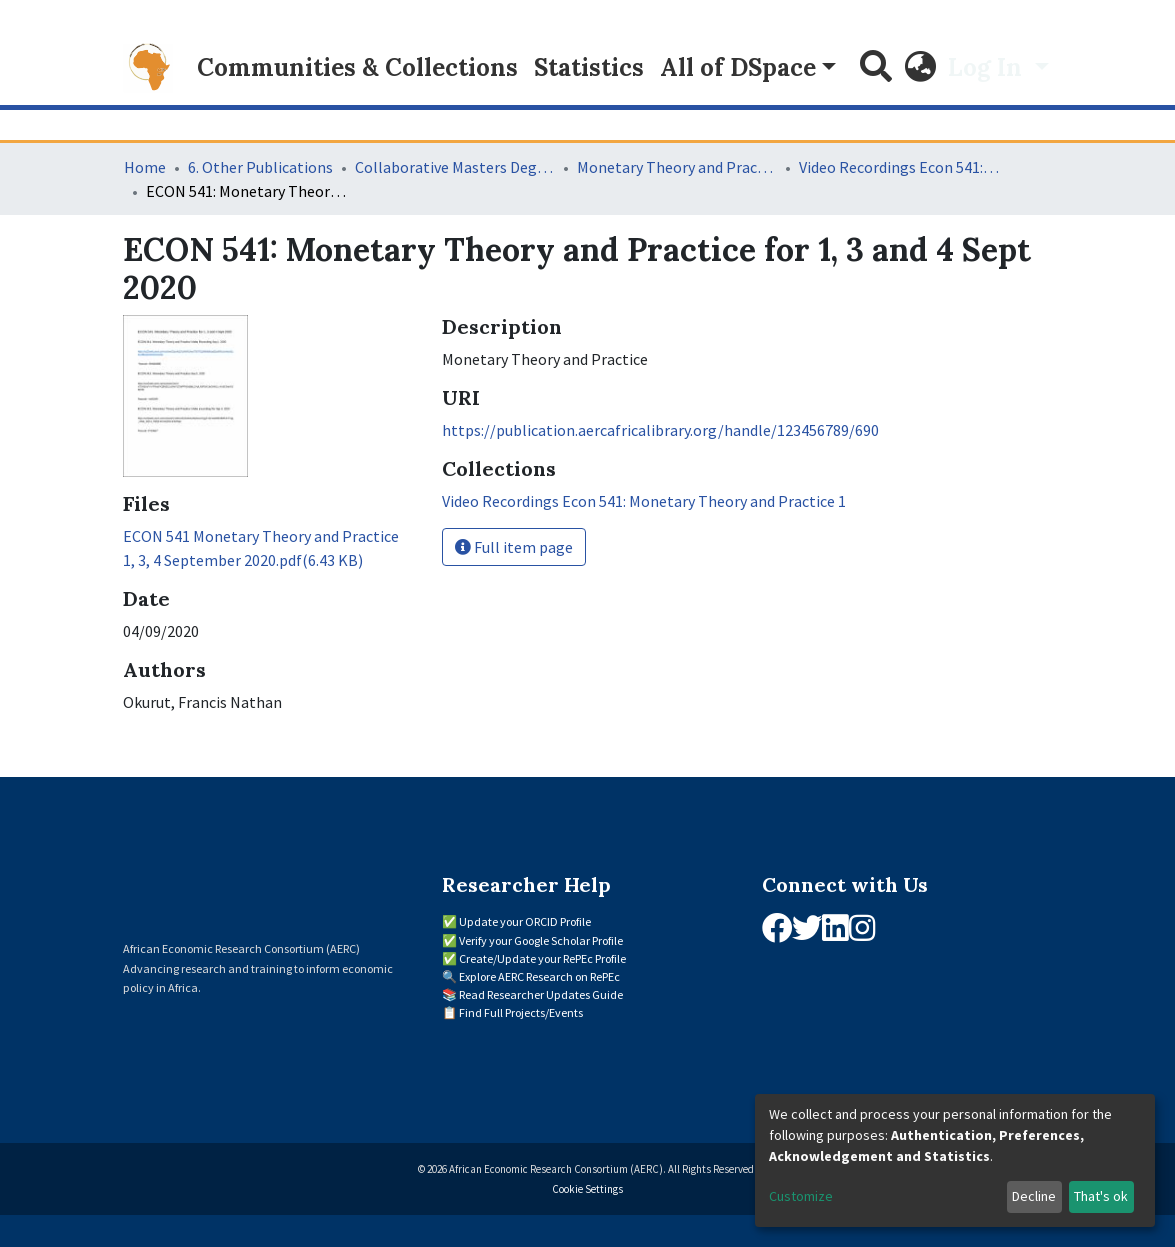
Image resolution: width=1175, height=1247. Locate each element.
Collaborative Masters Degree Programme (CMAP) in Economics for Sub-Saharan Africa (455, 167)
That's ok (1101, 1196)
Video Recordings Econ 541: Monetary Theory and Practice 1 (899, 167)
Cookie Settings (587, 1189)
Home (145, 167)
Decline (1034, 1196)
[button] (920, 68)
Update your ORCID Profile (525, 921)
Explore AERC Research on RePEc (539, 976)
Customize (801, 1196)
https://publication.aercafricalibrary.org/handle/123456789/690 (660, 430)
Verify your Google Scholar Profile (541, 940)
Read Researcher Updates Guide (541, 994)
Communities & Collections (357, 67)
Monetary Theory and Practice (677, 167)
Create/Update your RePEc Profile (542, 958)
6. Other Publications (260, 167)
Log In (988, 67)
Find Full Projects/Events (521, 1012)
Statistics (589, 67)
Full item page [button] (514, 547)
